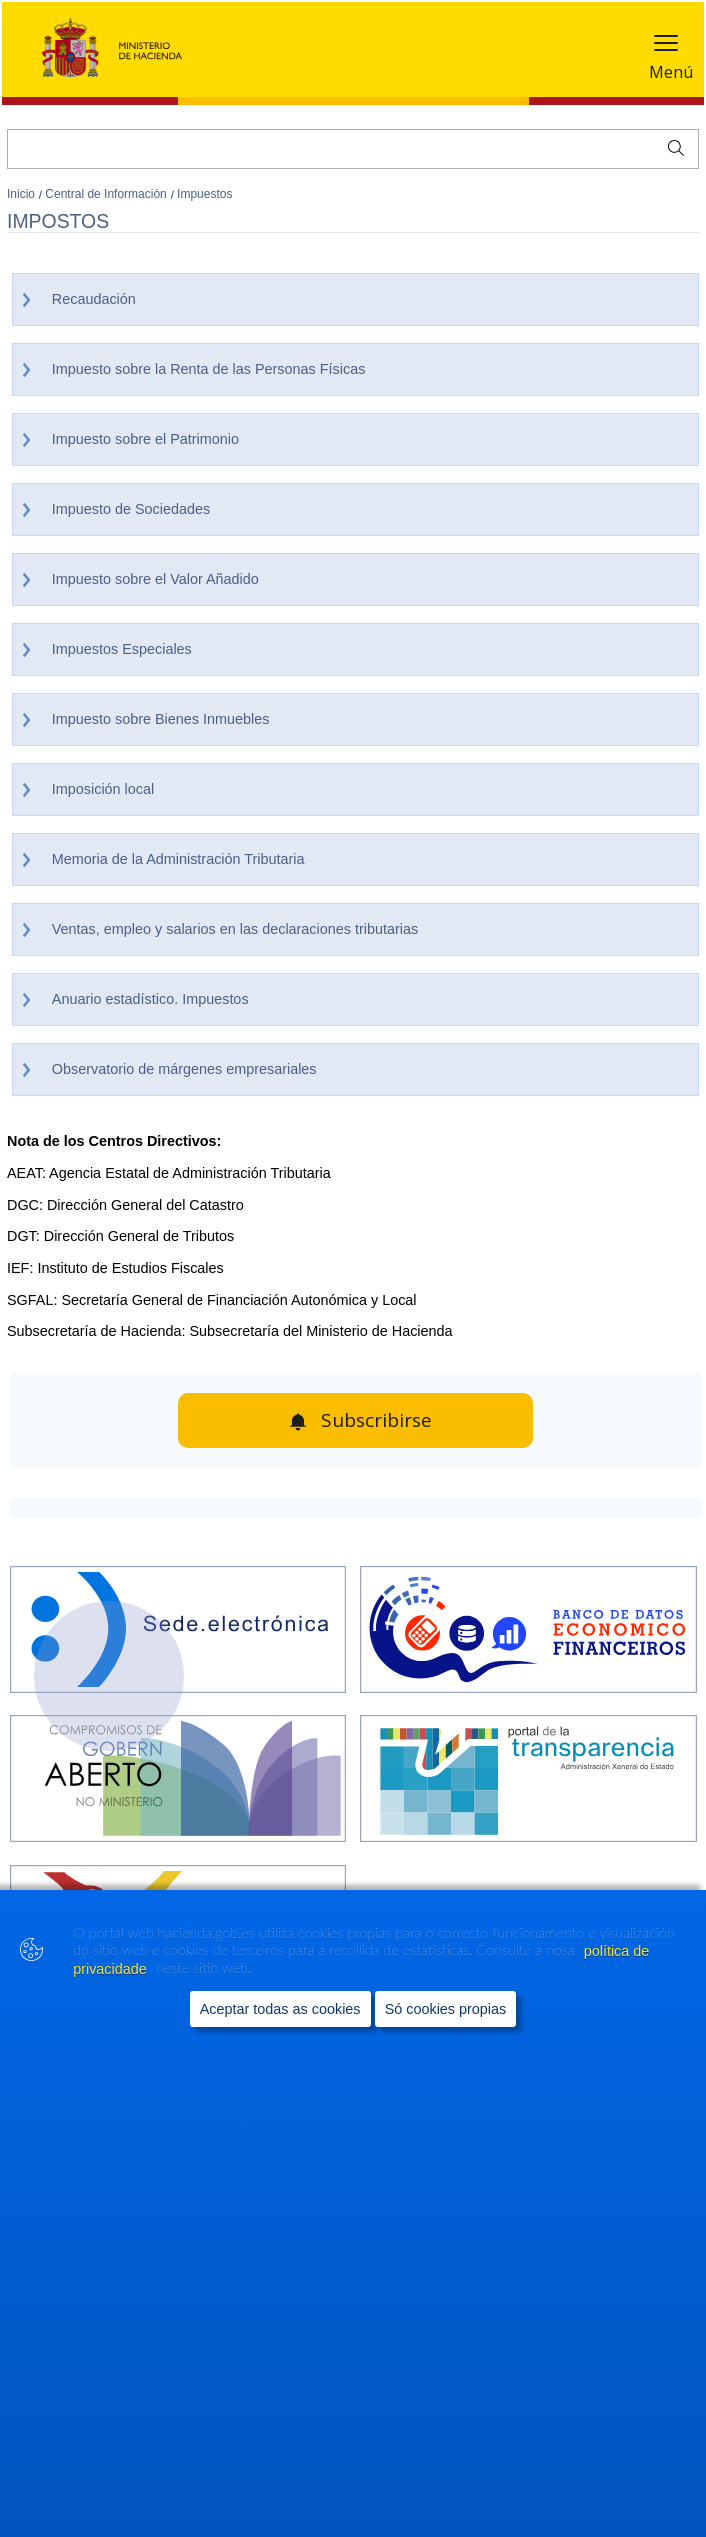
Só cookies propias (446, 2023)
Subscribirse (376, 1420)
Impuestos (204, 194)
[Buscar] (353, 149)
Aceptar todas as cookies (280, 2023)
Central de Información (107, 194)
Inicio (22, 194)
